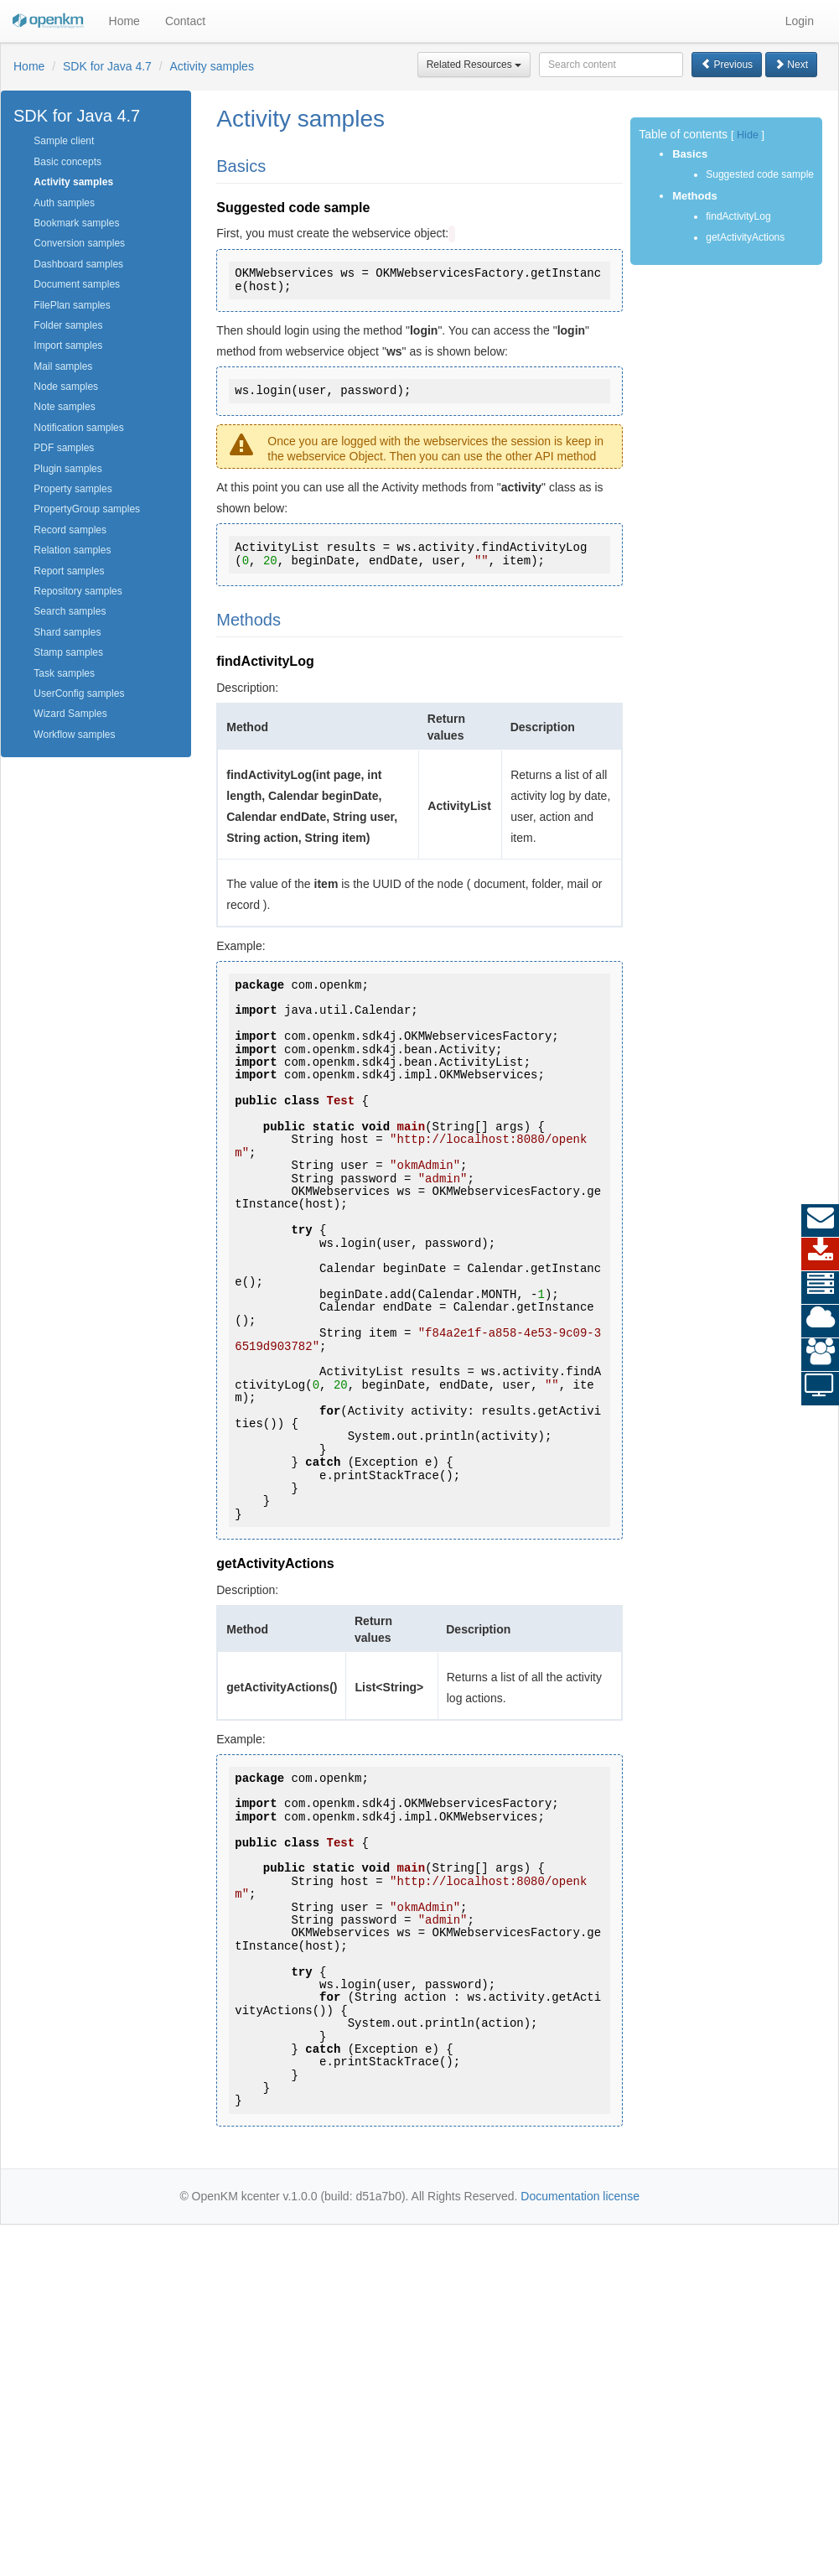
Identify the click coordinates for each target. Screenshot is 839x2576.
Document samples (77, 284)
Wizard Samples (70, 713)
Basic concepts (67, 162)
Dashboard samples (78, 264)
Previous (727, 64)
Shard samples (67, 632)
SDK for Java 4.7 (107, 66)
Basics (689, 154)
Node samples (66, 386)
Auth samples (64, 203)
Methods (694, 196)
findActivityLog (738, 216)
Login (799, 21)
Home (124, 21)
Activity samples (212, 66)
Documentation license (580, 2196)
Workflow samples (74, 734)
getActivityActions (745, 237)
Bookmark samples (76, 223)
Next (791, 64)
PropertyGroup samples (87, 509)
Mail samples (63, 366)
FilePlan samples (72, 305)
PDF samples (64, 448)
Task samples (64, 673)
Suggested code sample (760, 174)
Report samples (69, 571)
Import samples (68, 345)
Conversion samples (79, 243)
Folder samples (68, 325)
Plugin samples (67, 469)
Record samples (70, 530)
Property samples (72, 489)
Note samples (64, 407)
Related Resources (474, 64)
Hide (748, 135)
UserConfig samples (79, 693)
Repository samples (78, 591)
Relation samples (72, 550)
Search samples (70, 611)
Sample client (64, 141)
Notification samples (78, 428)
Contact (185, 21)
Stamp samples (68, 652)
